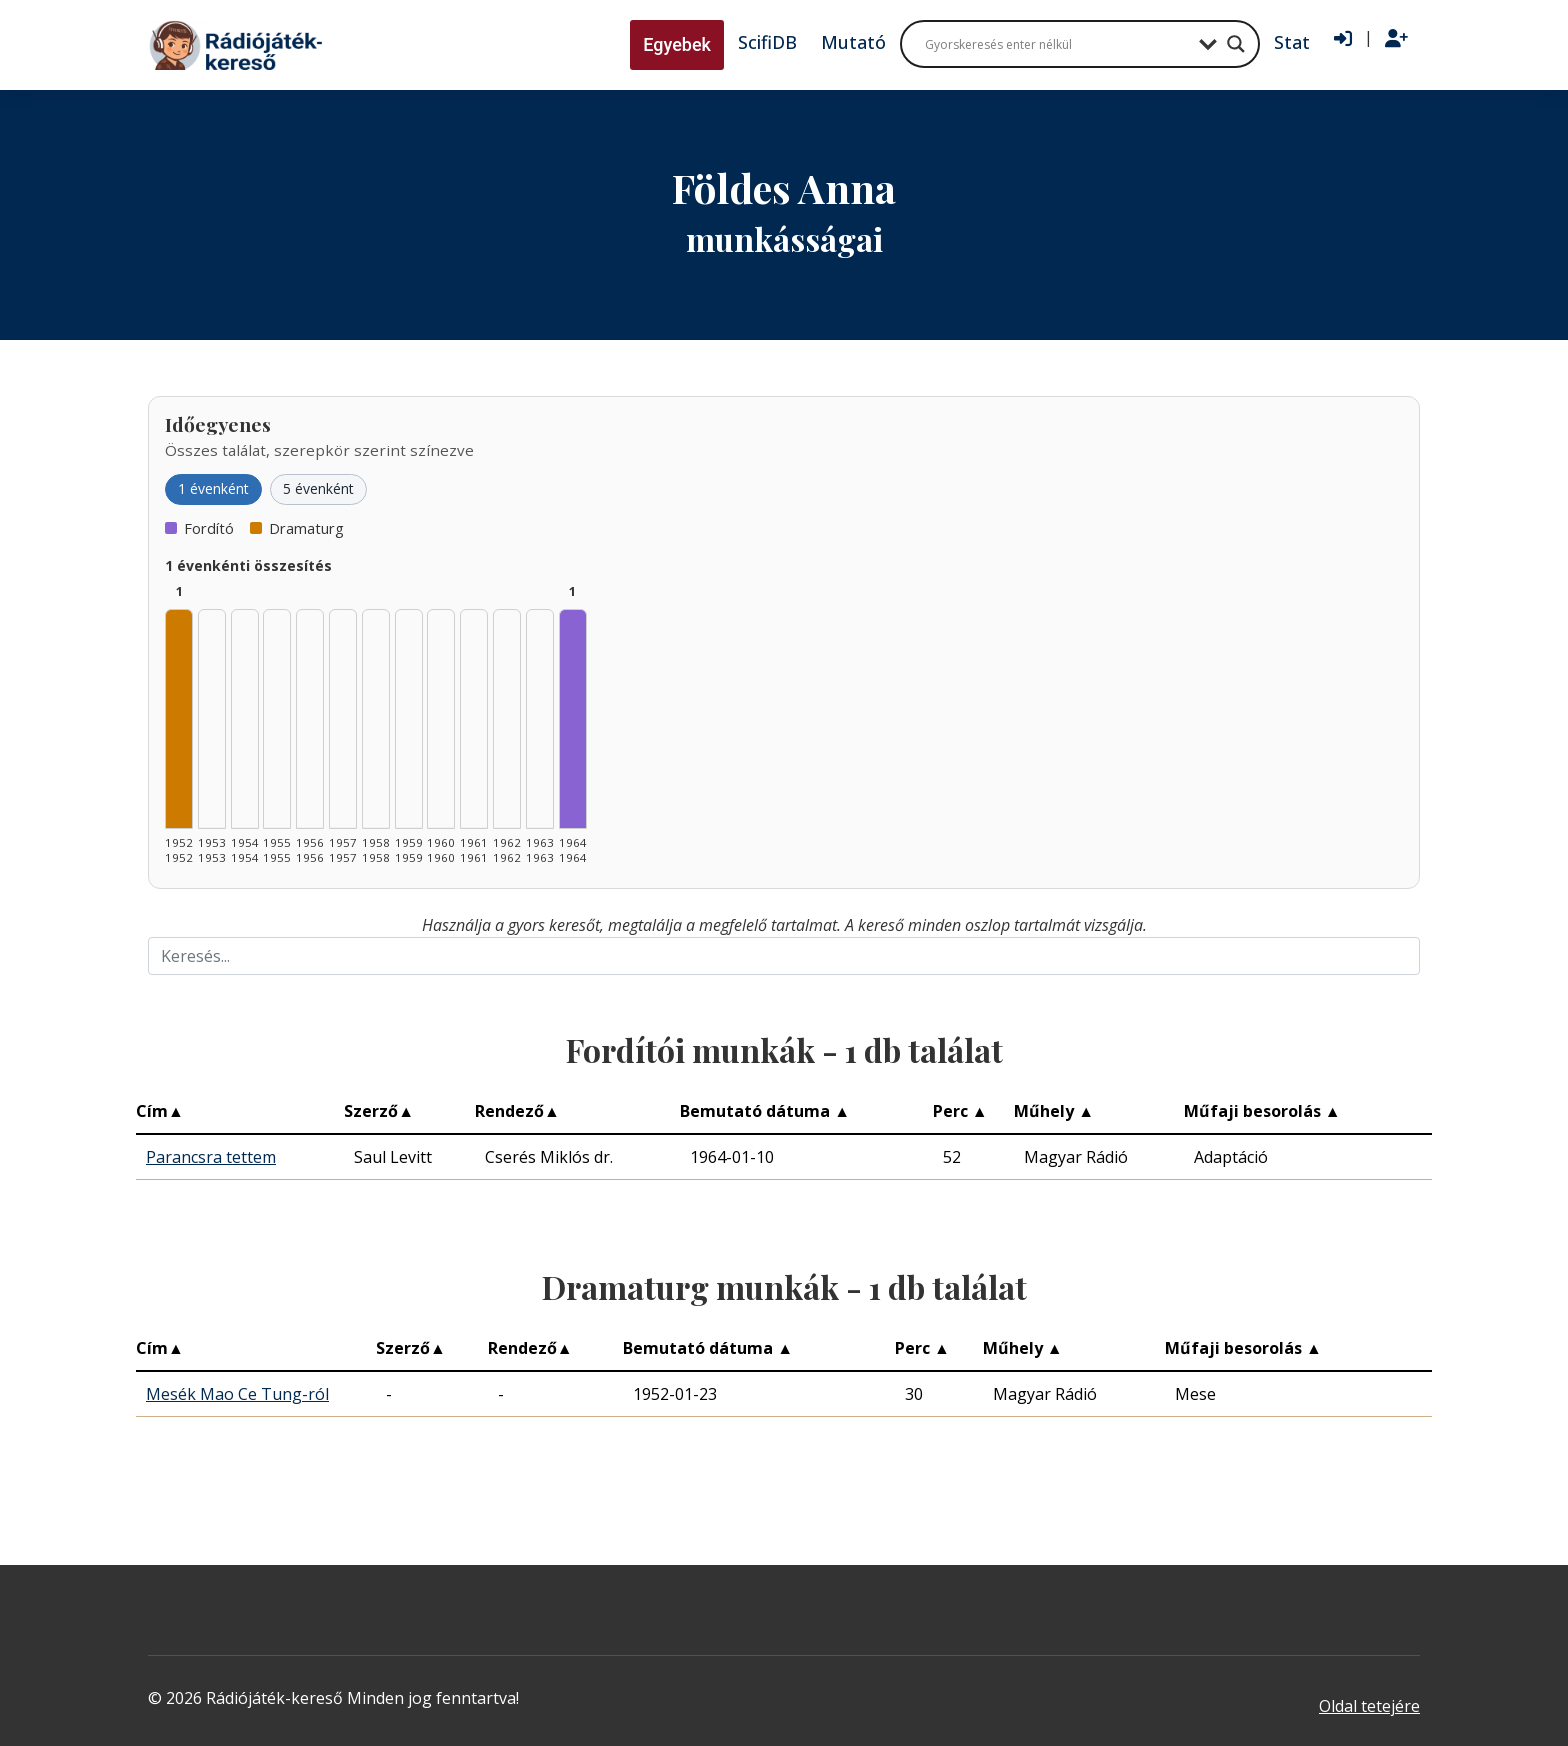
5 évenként (318, 488)
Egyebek (677, 44)
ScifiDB (767, 42)
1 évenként (213, 488)
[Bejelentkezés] (1343, 39)
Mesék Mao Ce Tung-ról (237, 1394)
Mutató (853, 42)
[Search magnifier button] (1236, 44)
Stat (1292, 42)
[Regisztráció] (1396, 39)
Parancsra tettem (211, 1157)
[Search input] (1057, 44)
